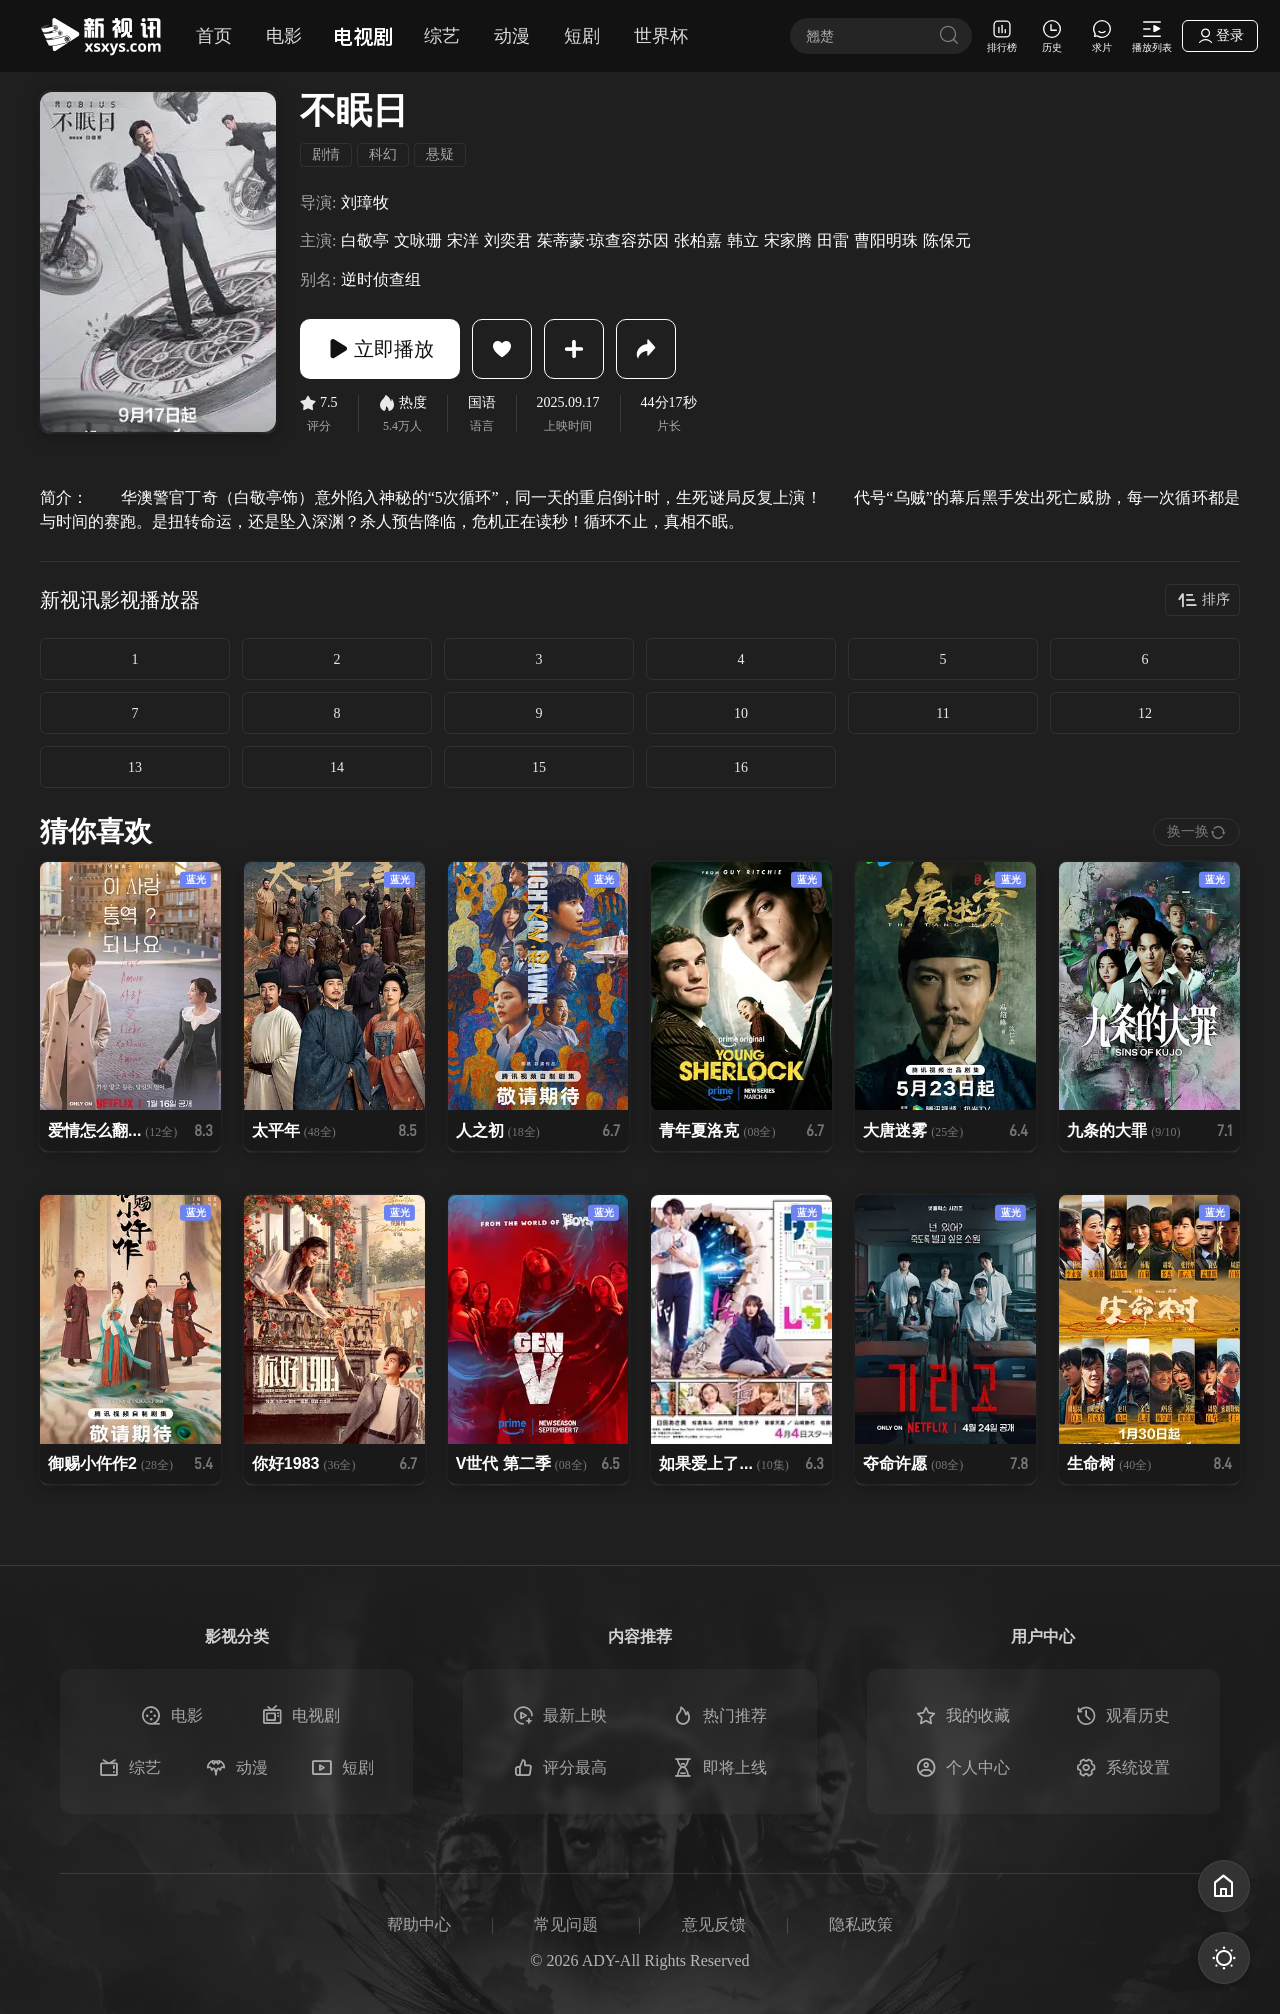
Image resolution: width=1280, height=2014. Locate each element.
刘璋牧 (365, 202)
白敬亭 (365, 240)
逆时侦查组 (381, 279)
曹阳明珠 (886, 240)
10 (741, 713)
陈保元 (947, 240)
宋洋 (463, 240)
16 (741, 767)
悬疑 (440, 154)
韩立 (743, 240)
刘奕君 (508, 240)
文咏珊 (418, 240)
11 (942, 713)
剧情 (326, 154)
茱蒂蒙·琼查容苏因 (603, 240)
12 (1145, 713)
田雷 (833, 240)
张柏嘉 (698, 240)
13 (135, 767)
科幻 (383, 154)
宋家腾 (788, 240)
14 (337, 767)
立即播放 (380, 349)
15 (539, 767)
